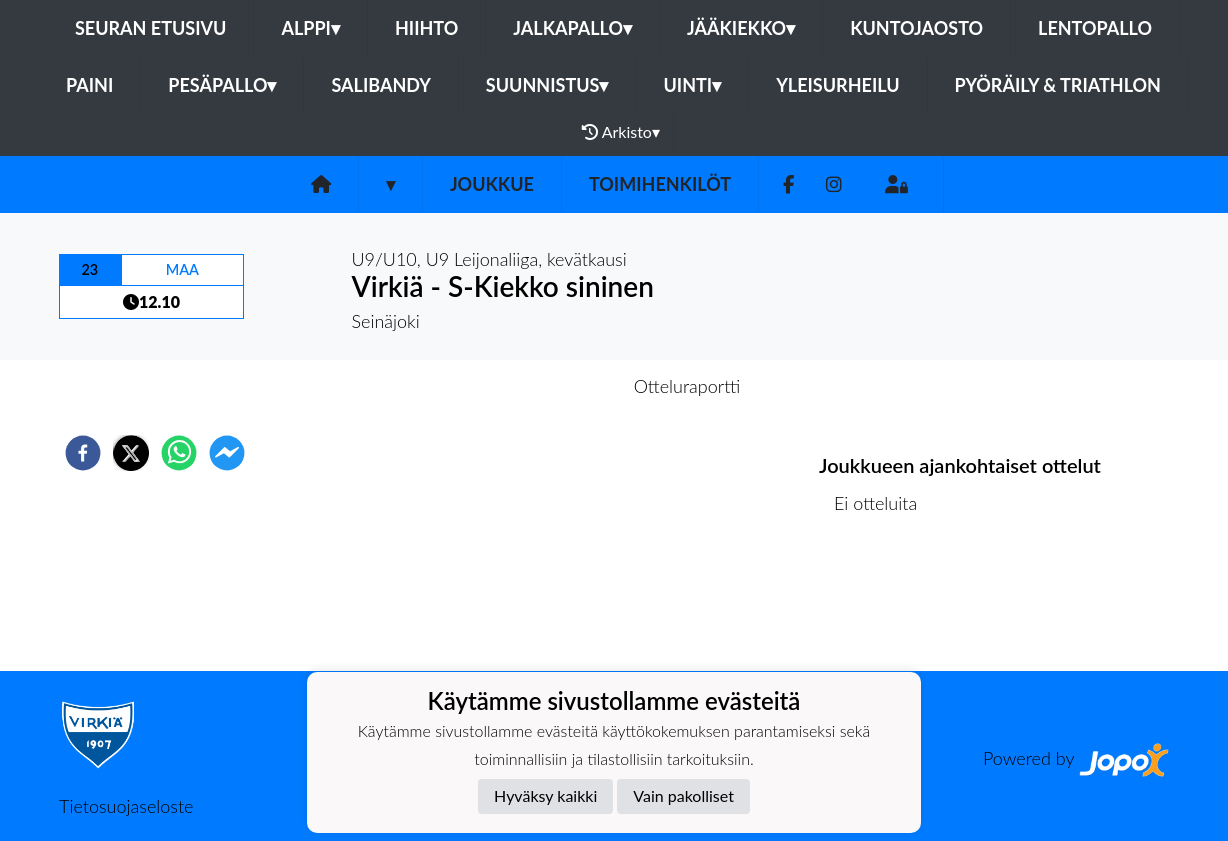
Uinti (692, 85)
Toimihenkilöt (660, 184)
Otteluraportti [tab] (687, 386)
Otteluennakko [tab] (545, 386)
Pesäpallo (222, 85)
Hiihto (426, 28)
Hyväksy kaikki (545, 795)
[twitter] (131, 453)
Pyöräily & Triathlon (1058, 85)
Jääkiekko (741, 28)
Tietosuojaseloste (126, 806)
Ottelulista (883, 603)
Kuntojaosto (916, 28)
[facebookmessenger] (227, 453)
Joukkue (492, 184)
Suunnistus (547, 85)
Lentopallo (1095, 28)
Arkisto (621, 132)
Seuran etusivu (151, 28)
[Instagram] (834, 184)
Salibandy (380, 85)
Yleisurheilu (837, 85)
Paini (89, 85)
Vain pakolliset (683, 795)
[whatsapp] (179, 453)
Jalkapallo (572, 28)
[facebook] (83, 453)
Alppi (310, 28)
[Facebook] (788, 184)
